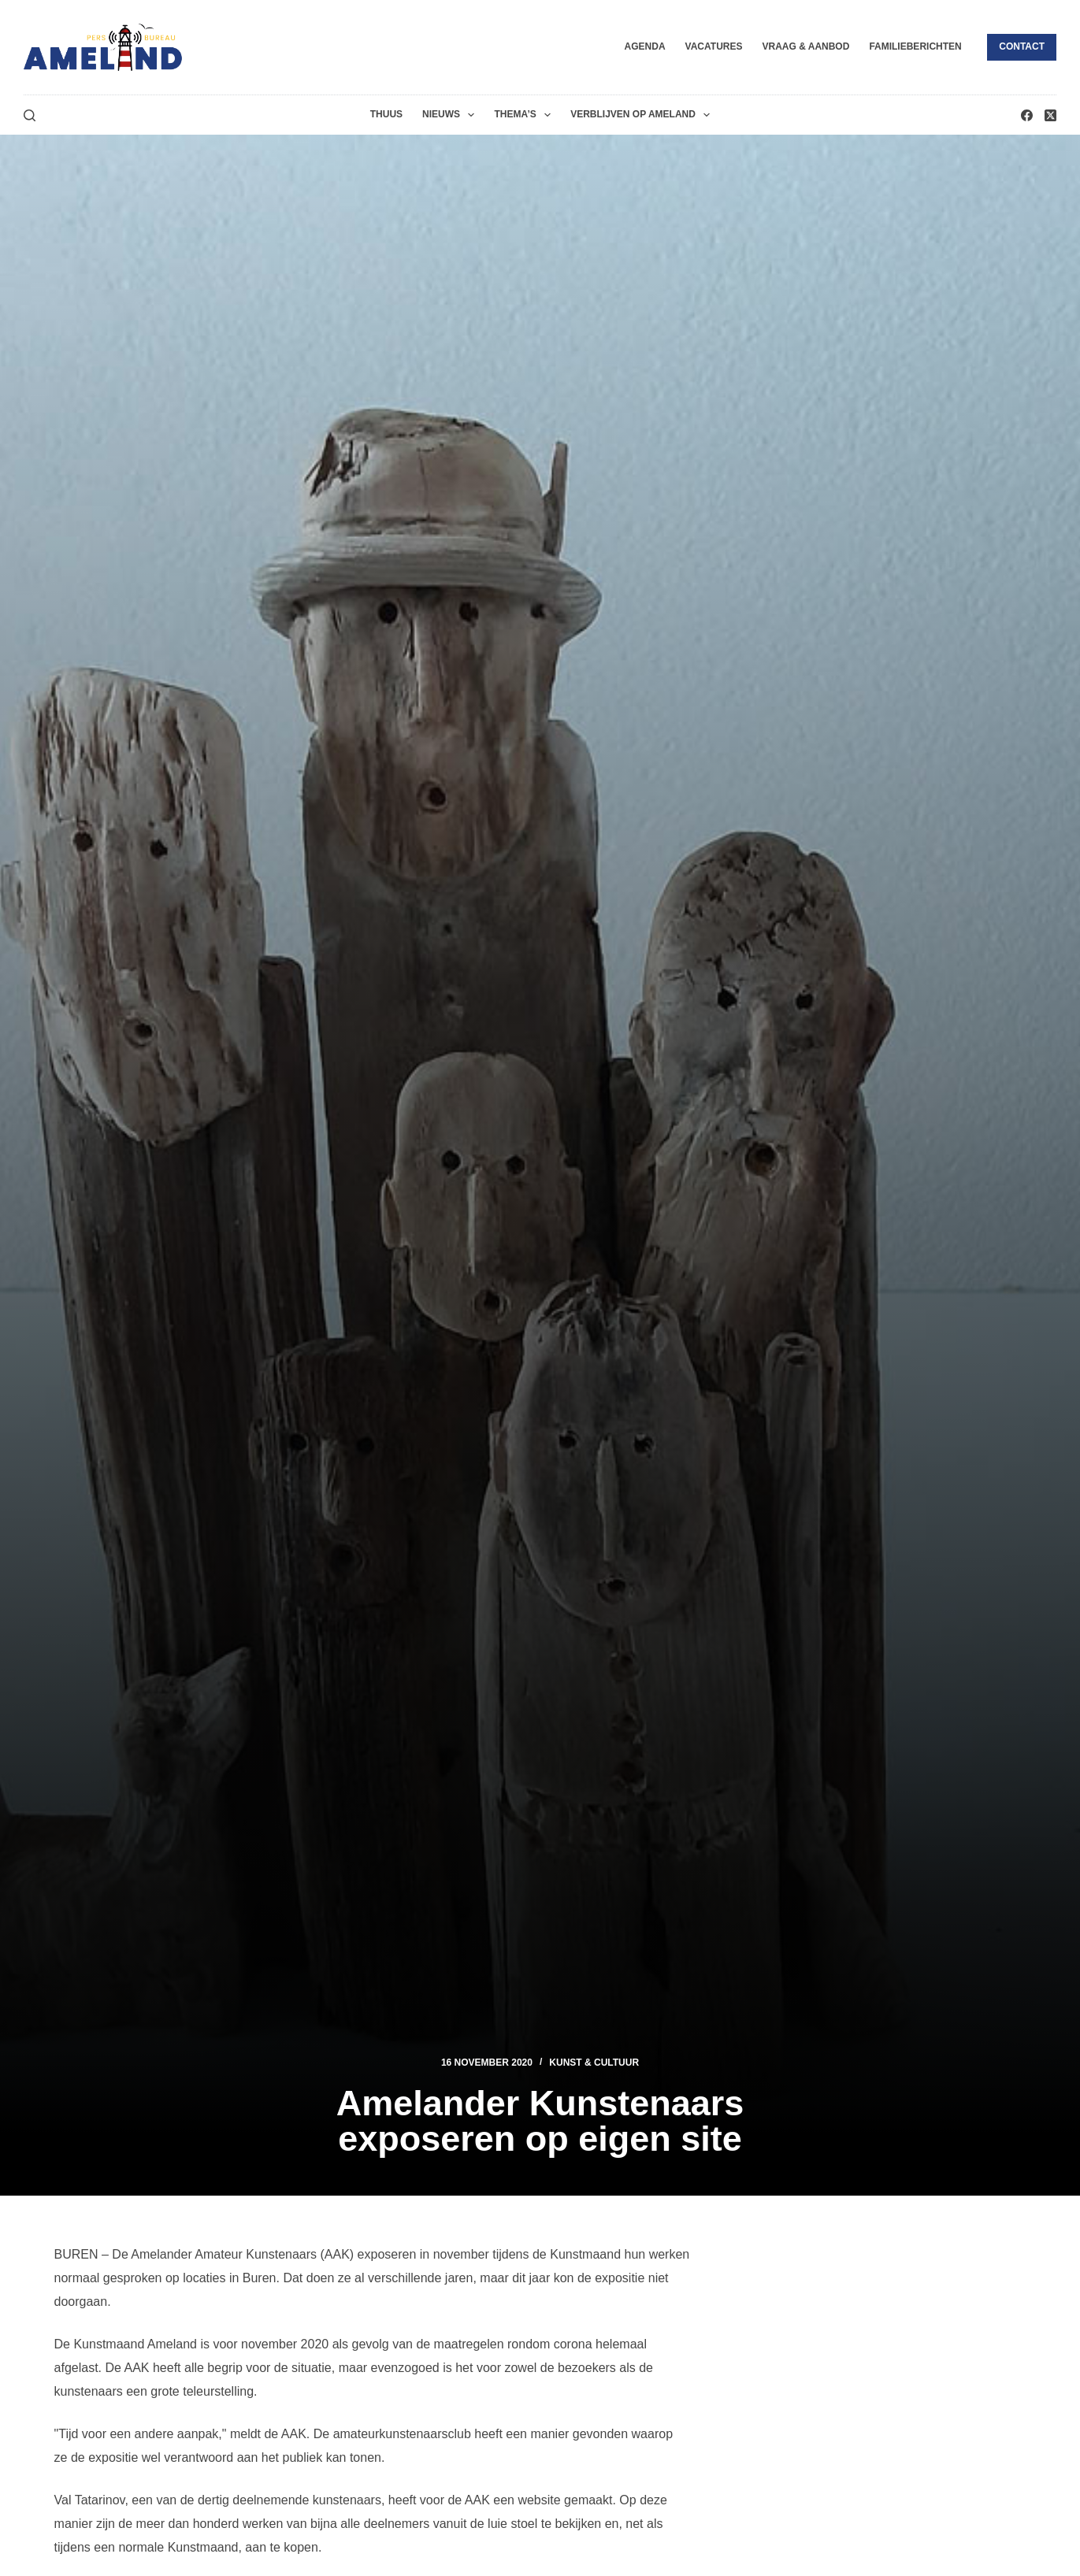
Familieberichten (915, 46)
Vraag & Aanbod (805, 46)
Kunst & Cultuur (594, 2062)
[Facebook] (1027, 115)
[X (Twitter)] (1050, 115)
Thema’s (525, 115)
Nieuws (451, 115)
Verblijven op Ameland (643, 115)
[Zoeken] (29, 115)
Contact (1022, 46)
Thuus (386, 114)
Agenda (645, 46)
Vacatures (714, 46)
